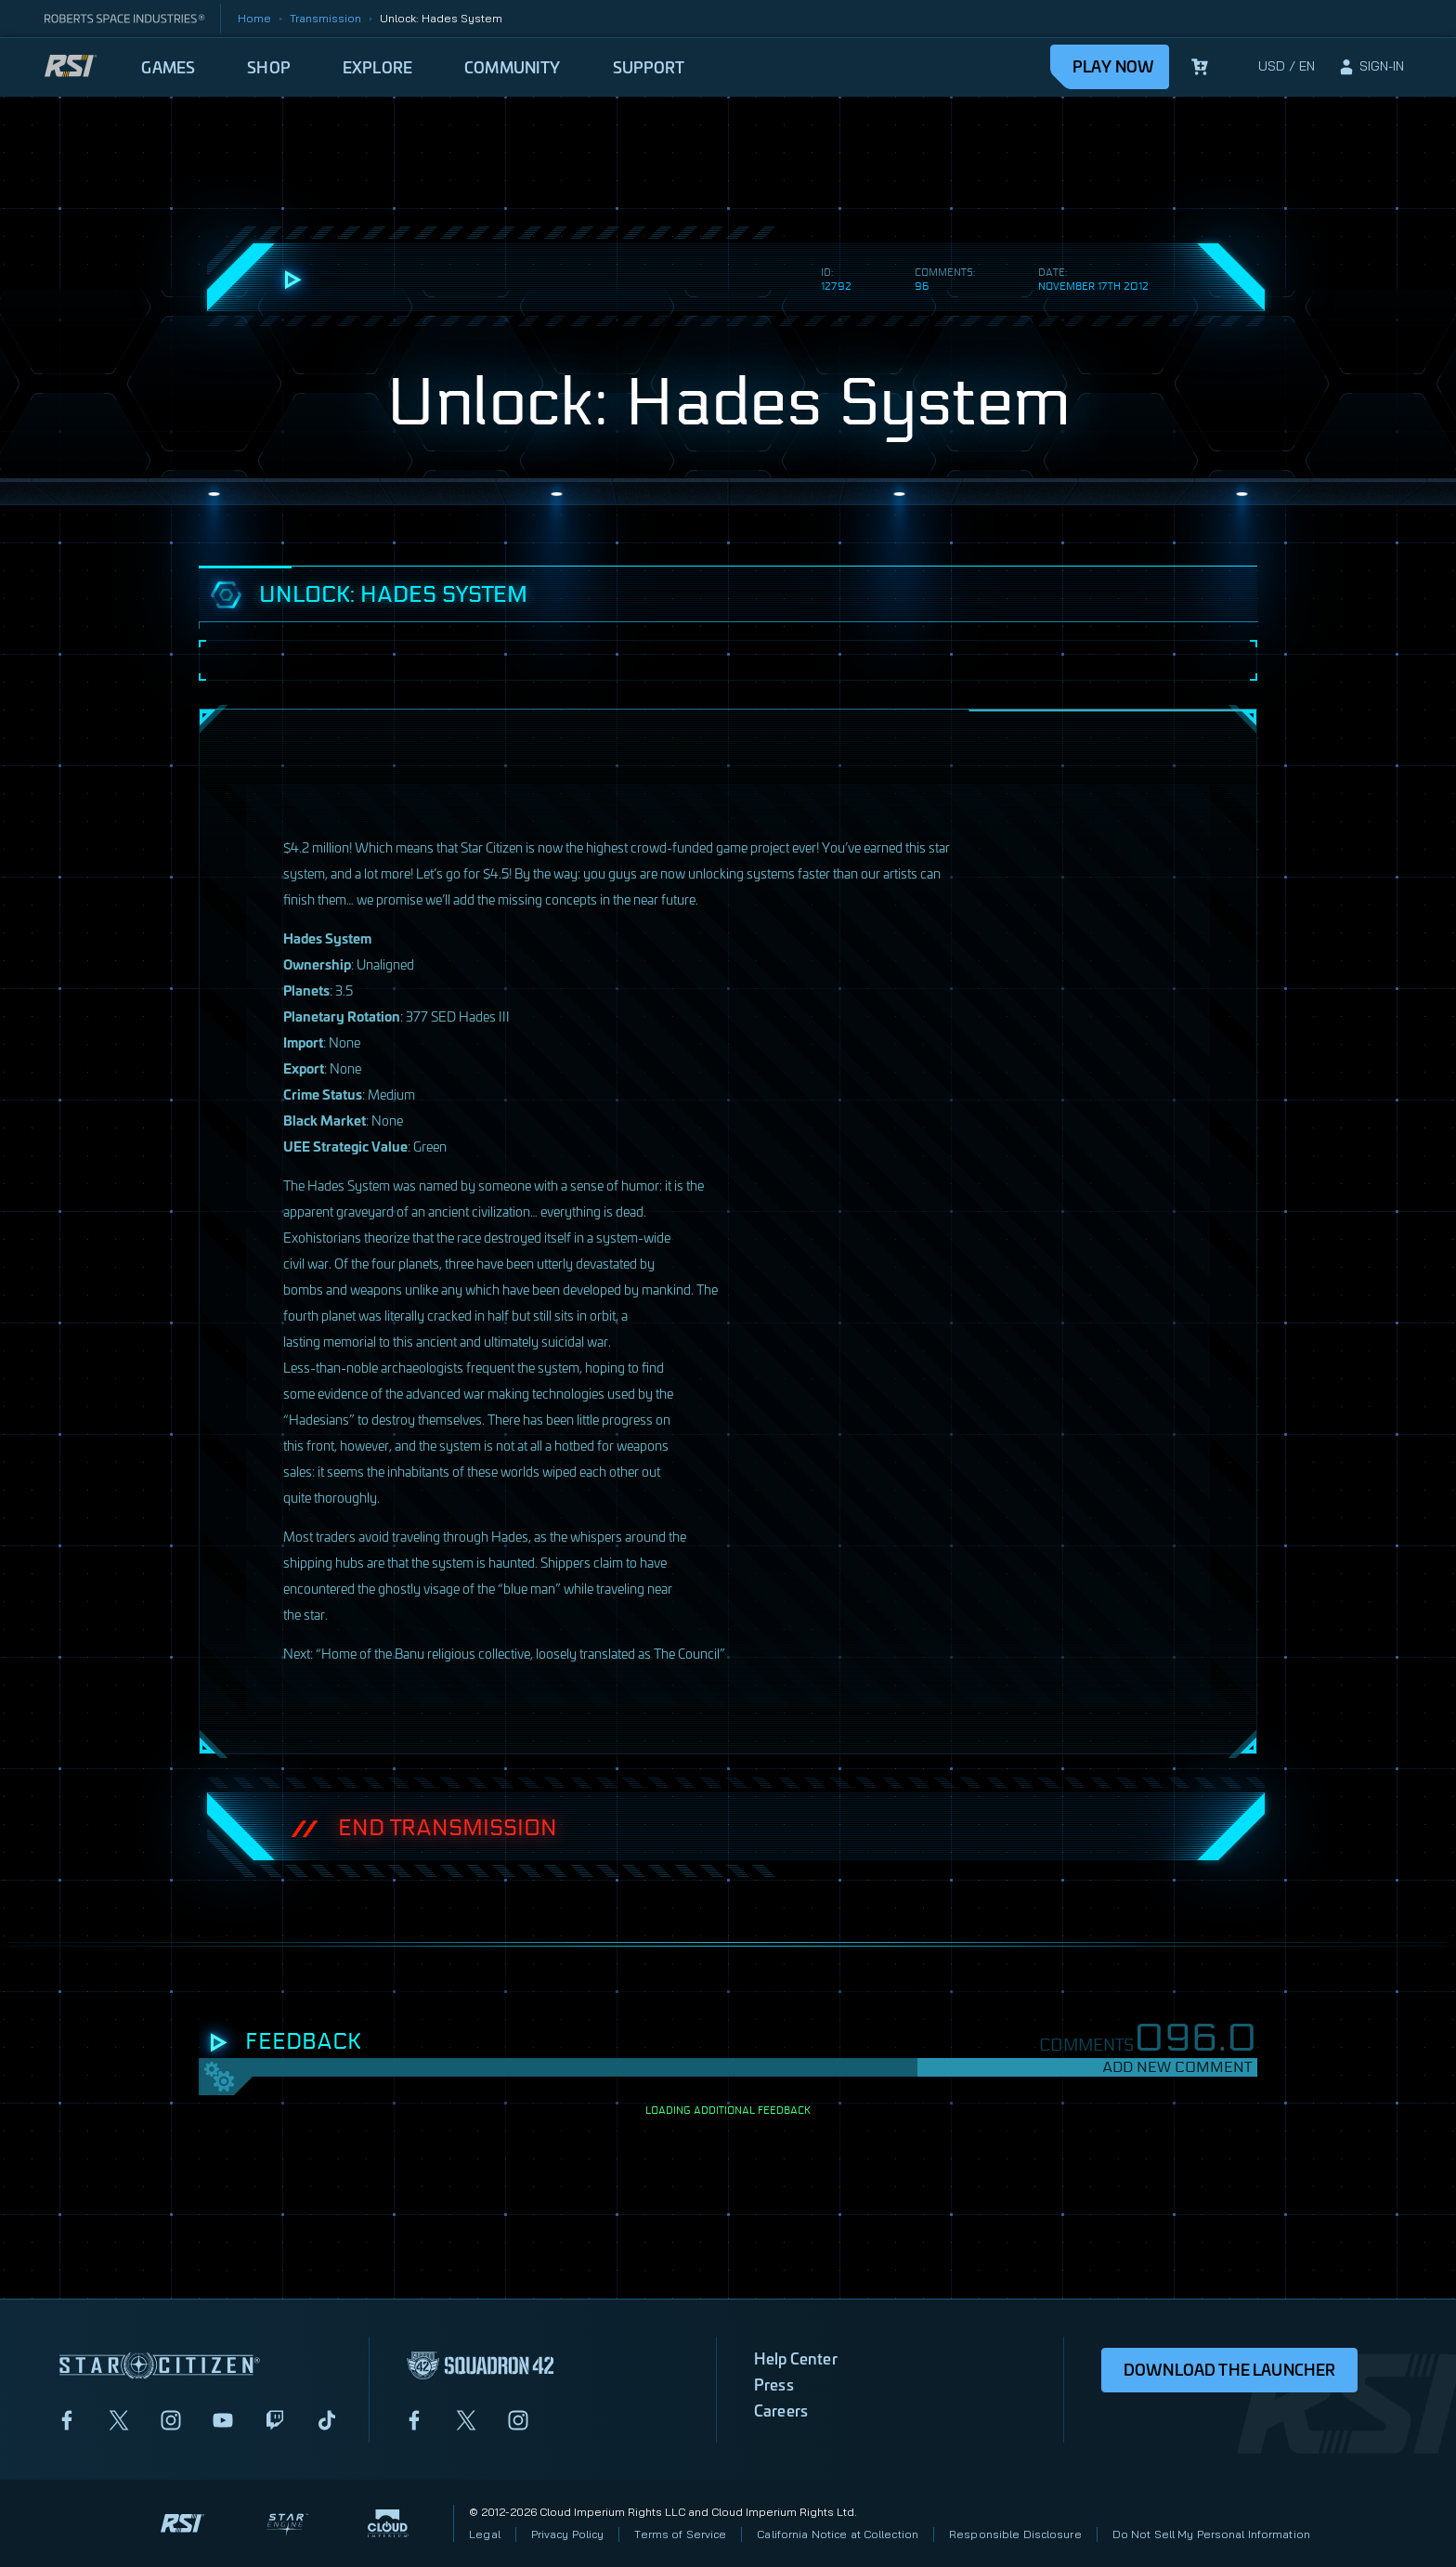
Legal (484, 2534)
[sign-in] (1370, 66)
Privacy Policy (567, 2534)
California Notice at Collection (837, 2534)
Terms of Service (680, 2534)
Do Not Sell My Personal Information (1211, 2534)
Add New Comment (1177, 2067)
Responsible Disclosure (1015, 2534)
